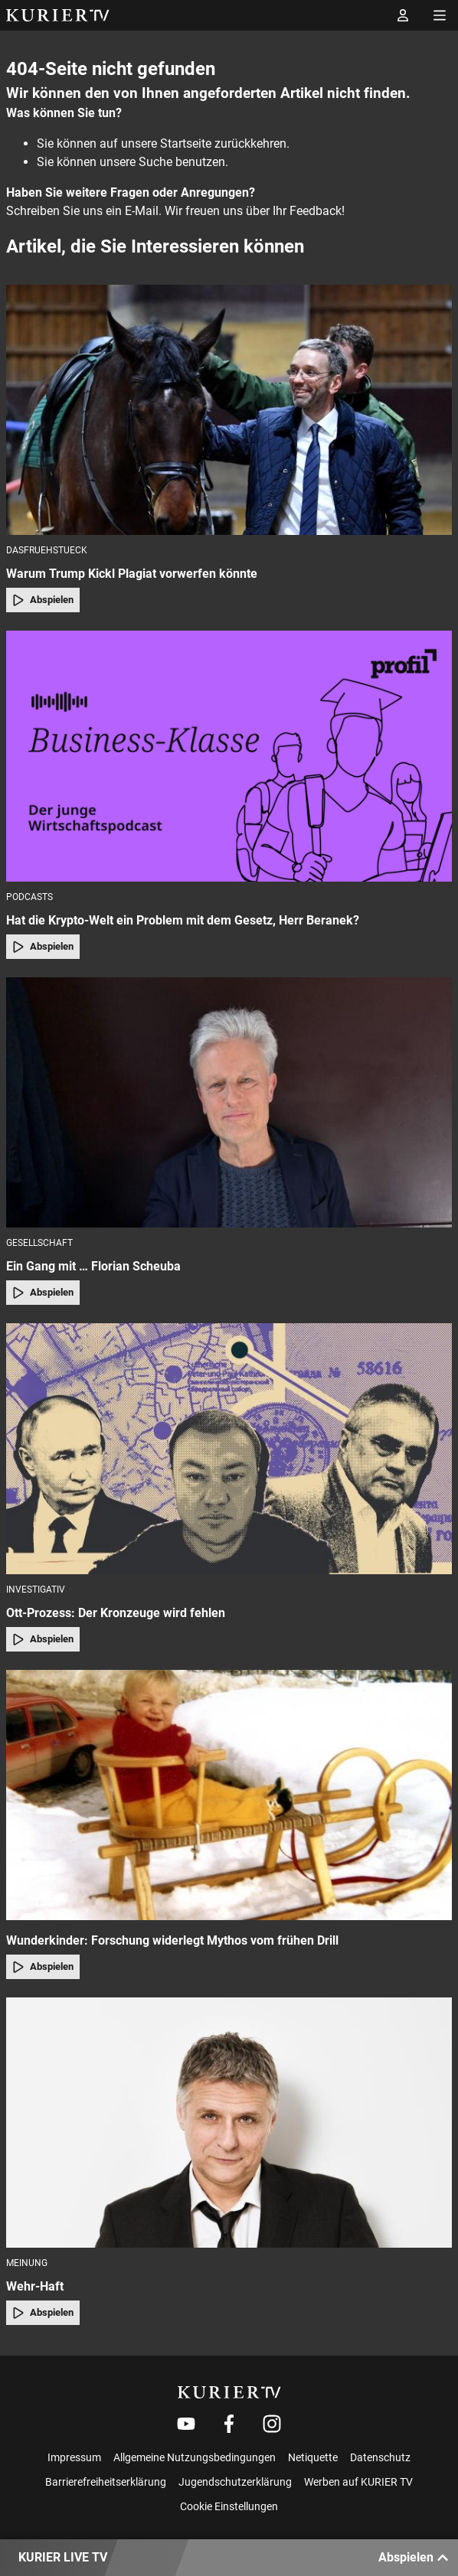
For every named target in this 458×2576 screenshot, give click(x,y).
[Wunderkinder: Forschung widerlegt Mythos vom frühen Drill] (229, 1795)
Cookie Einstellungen (229, 2506)
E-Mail (142, 211)
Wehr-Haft (35, 2286)
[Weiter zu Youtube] (186, 2424)
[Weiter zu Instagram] (272, 2424)
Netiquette (313, 2457)
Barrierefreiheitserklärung (105, 2482)
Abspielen (43, 600)
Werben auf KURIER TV (358, 2482)
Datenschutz (380, 2457)
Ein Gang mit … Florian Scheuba (93, 1266)
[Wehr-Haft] (229, 2122)
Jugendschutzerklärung (235, 2482)
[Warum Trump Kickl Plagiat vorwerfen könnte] (229, 410)
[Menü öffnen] (439, 15)
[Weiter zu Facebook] (229, 2424)
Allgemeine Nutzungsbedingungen (194, 2457)
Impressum (74, 2457)
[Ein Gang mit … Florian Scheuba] (229, 1102)
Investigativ (35, 1589)
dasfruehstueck (46, 550)
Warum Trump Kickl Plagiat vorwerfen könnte (131, 573)
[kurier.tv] (229, 2392)
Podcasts (29, 897)
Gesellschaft (39, 1242)
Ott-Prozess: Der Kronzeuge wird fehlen (115, 1613)
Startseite (185, 143)
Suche (155, 162)
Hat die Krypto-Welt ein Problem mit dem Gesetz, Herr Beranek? (182, 920)
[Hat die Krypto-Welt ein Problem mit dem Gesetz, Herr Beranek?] (229, 756)
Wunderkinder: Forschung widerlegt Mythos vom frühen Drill (172, 1940)
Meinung (26, 2263)
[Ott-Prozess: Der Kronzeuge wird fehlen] (229, 1448)
